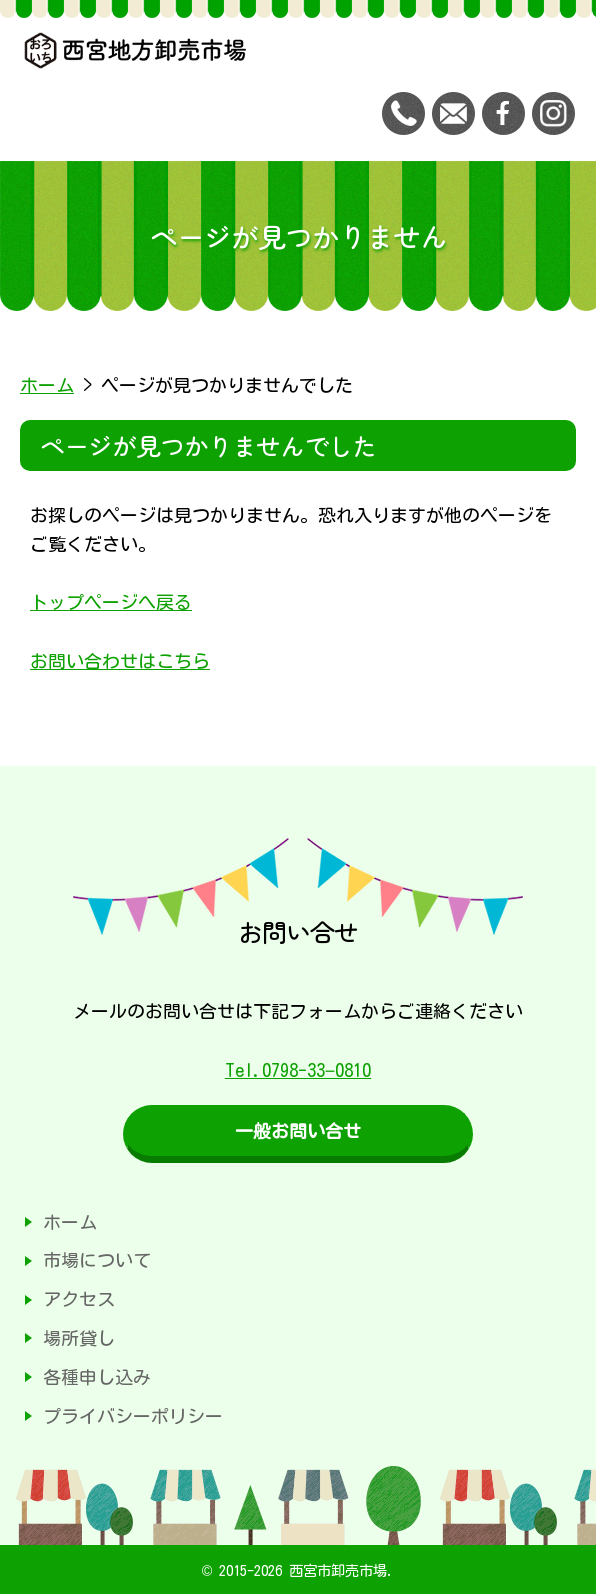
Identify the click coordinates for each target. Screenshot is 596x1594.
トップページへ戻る (111, 602)
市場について (97, 1260)
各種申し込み (97, 1377)
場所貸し (79, 1338)
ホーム (47, 385)
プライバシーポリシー (133, 1416)
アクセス (79, 1299)
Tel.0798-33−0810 (298, 1070)
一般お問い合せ (298, 1131)
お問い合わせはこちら (120, 661)
